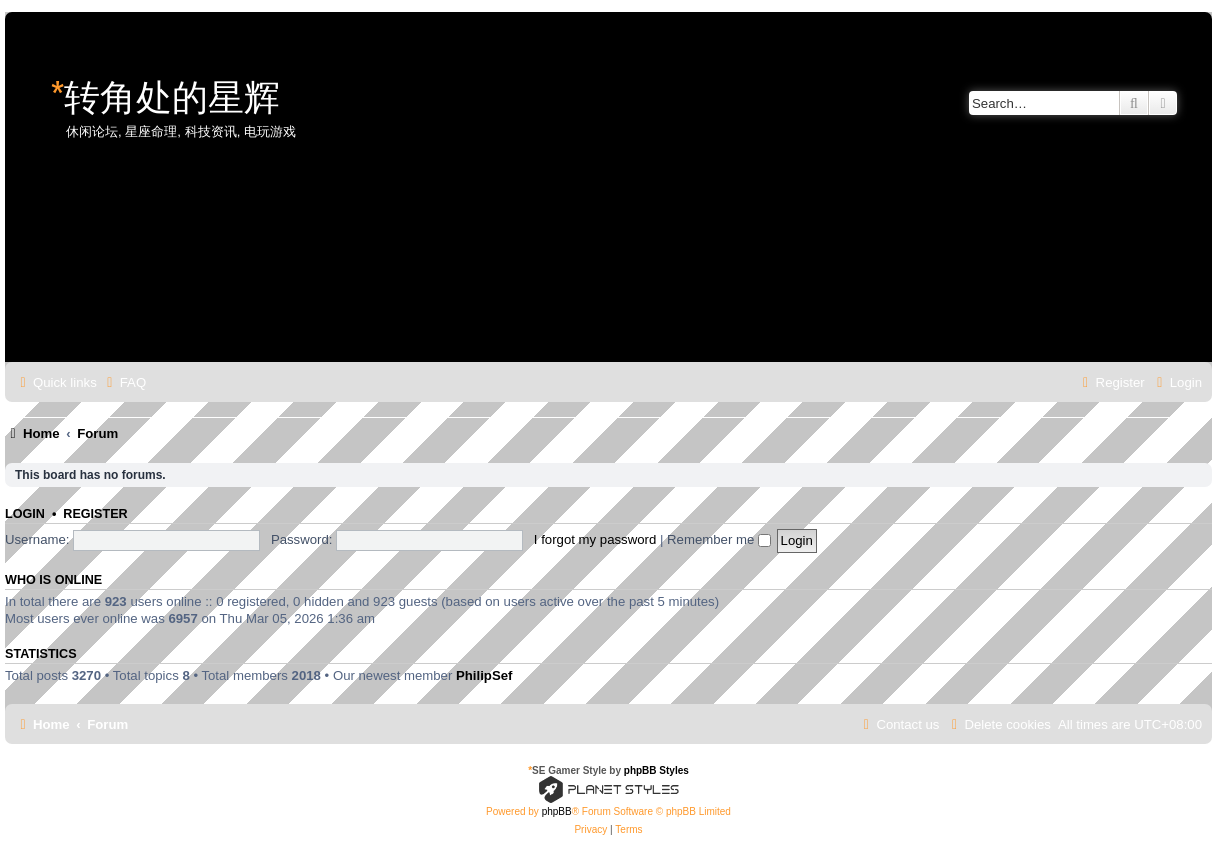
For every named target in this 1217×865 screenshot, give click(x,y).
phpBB (557, 811)
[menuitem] (124, 382)
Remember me (719, 539)
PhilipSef (484, 675)
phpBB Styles (656, 770)
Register (95, 514)
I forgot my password (595, 539)
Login (25, 514)
